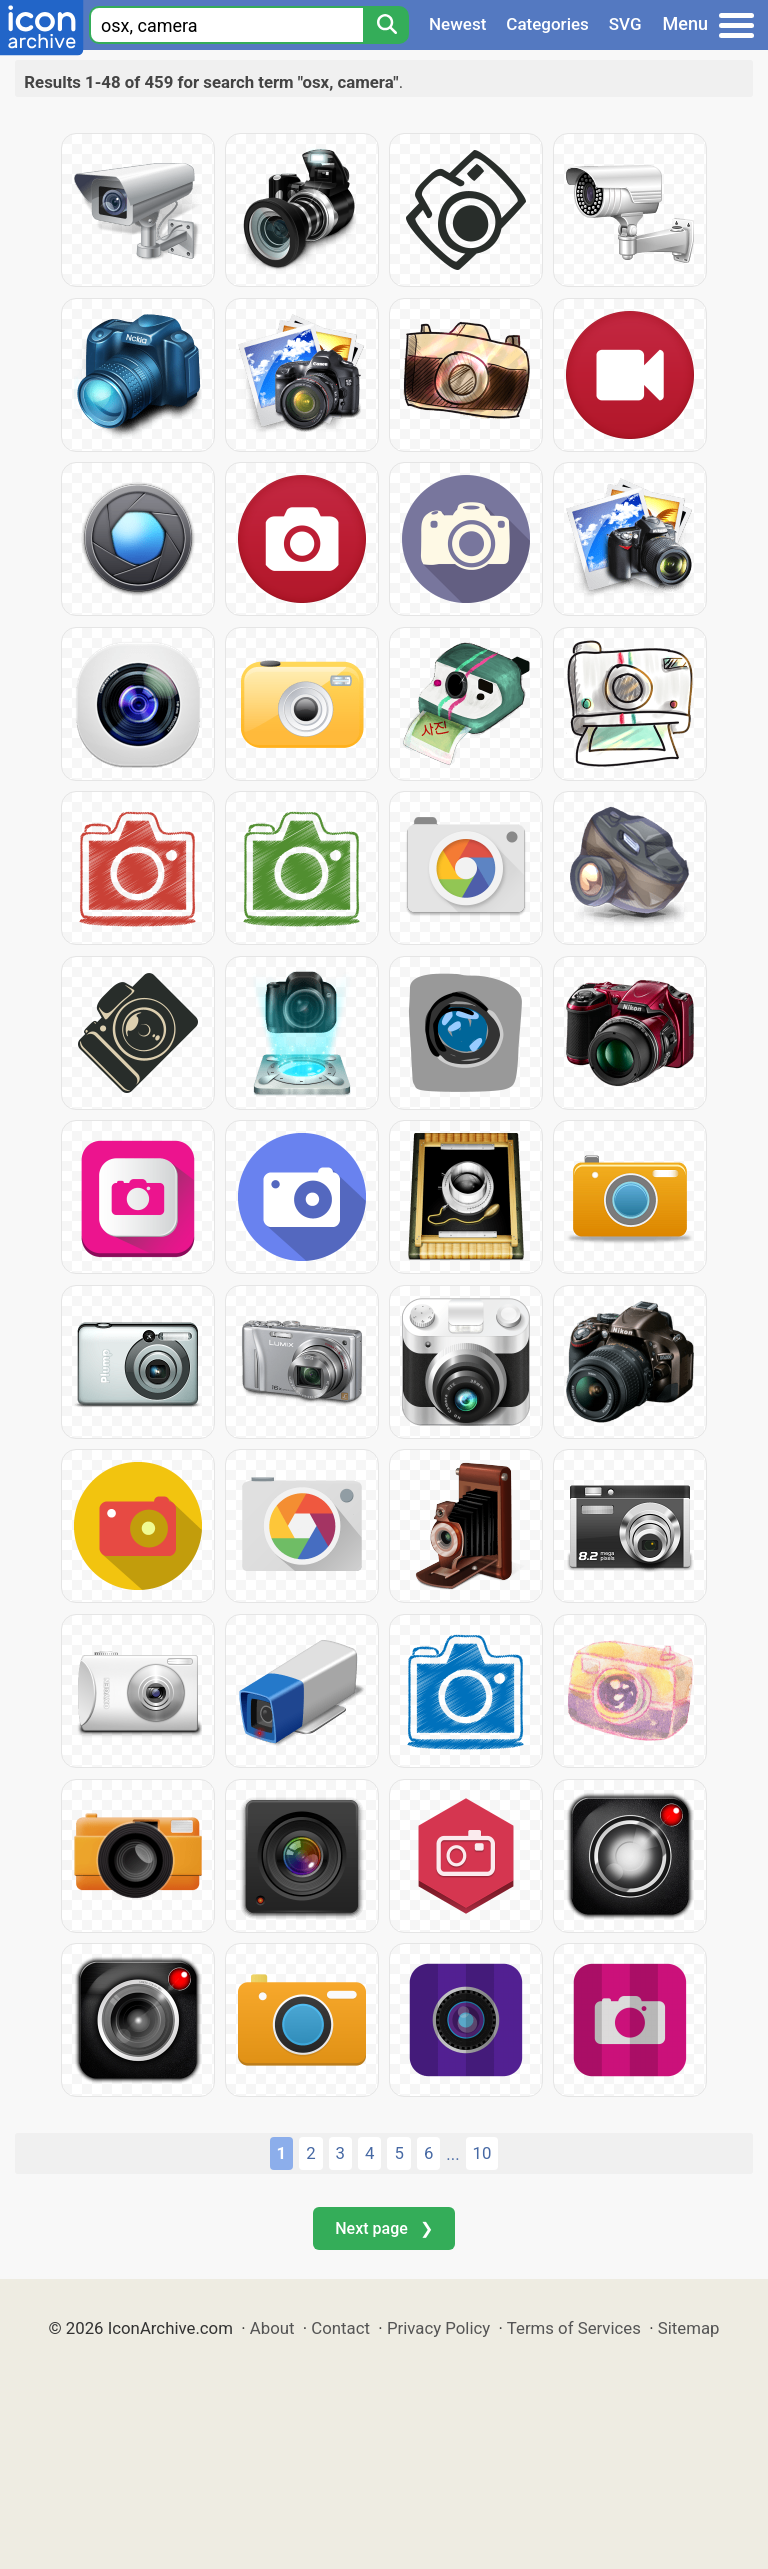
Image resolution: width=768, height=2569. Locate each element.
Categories (547, 24)
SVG (625, 24)
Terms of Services (574, 2328)
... (452, 2154)
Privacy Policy (438, 2328)
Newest (457, 24)
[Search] (386, 25)
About (272, 2328)
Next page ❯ (383, 2228)
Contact (340, 2328)
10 (482, 2153)
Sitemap (689, 2328)
